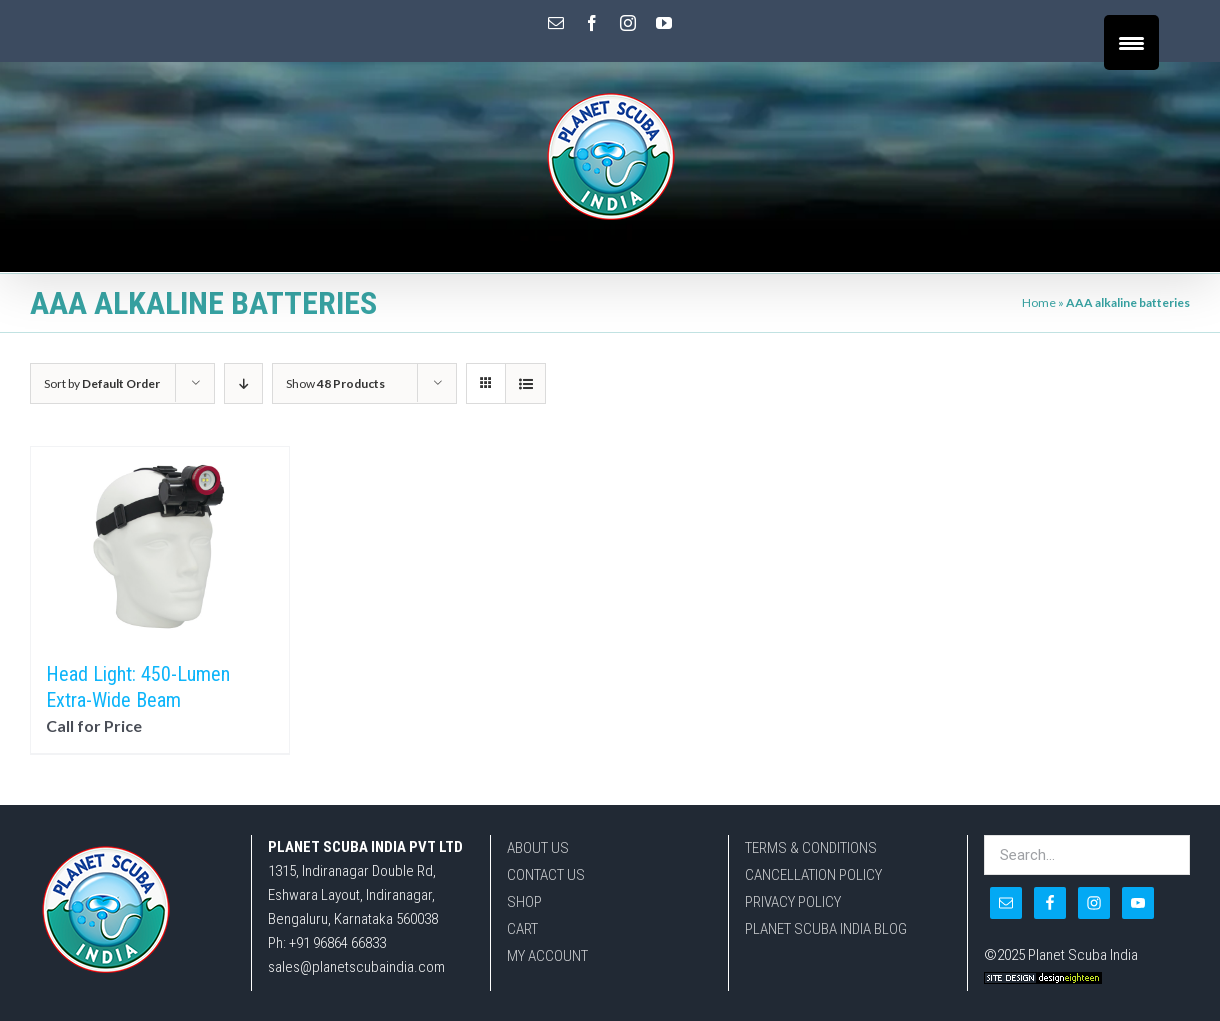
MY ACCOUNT (547, 956)
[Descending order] (243, 383)
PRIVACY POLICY (793, 902)
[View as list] (525, 383)
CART (522, 929)
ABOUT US (538, 848)
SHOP (524, 902)
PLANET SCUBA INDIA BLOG (826, 929)
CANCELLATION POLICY (813, 875)
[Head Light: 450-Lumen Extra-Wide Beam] (160, 544)
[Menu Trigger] (1131, 42)
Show (335, 383)
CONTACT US (546, 875)
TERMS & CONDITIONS (811, 848)
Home (1039, 302)
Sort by (102, 383)
